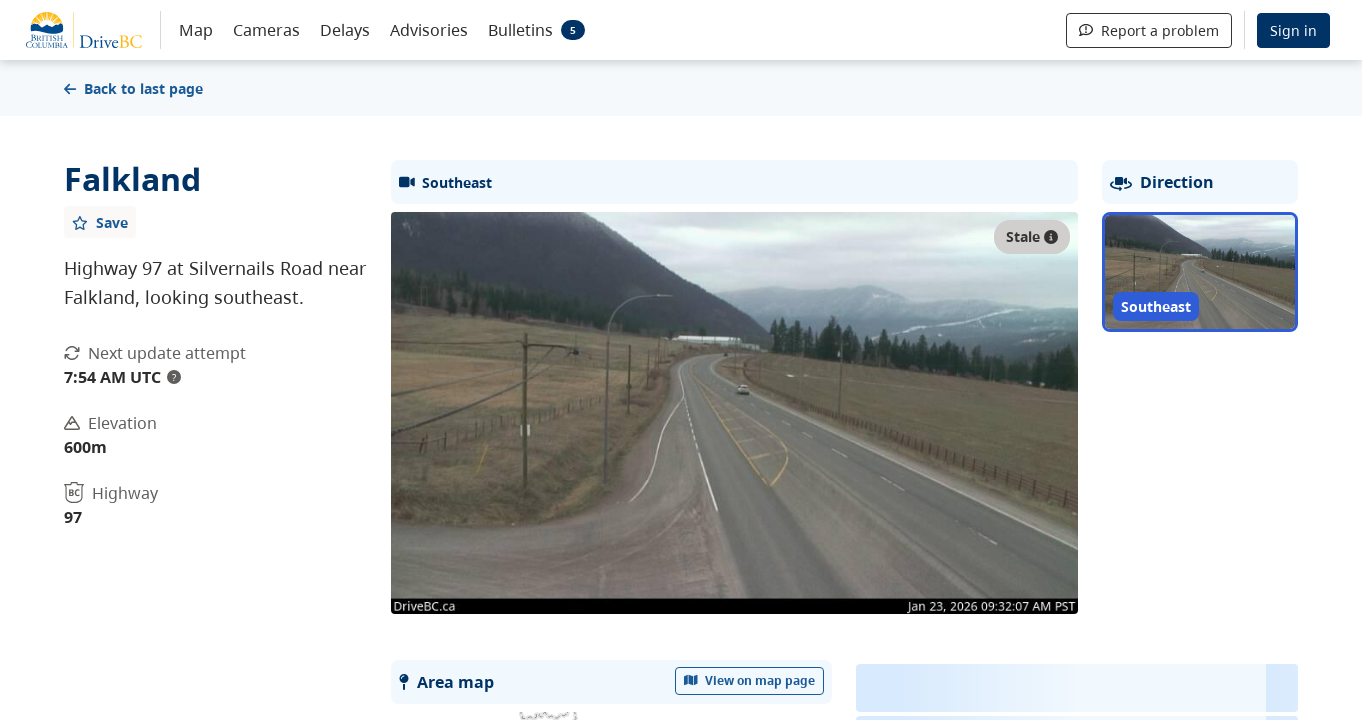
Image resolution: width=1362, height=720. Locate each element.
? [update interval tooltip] (174, 377)
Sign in (1293, 30)
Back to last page (133, 88)
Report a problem (1149, 30)
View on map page (750, 680)
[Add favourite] (100, 222)
